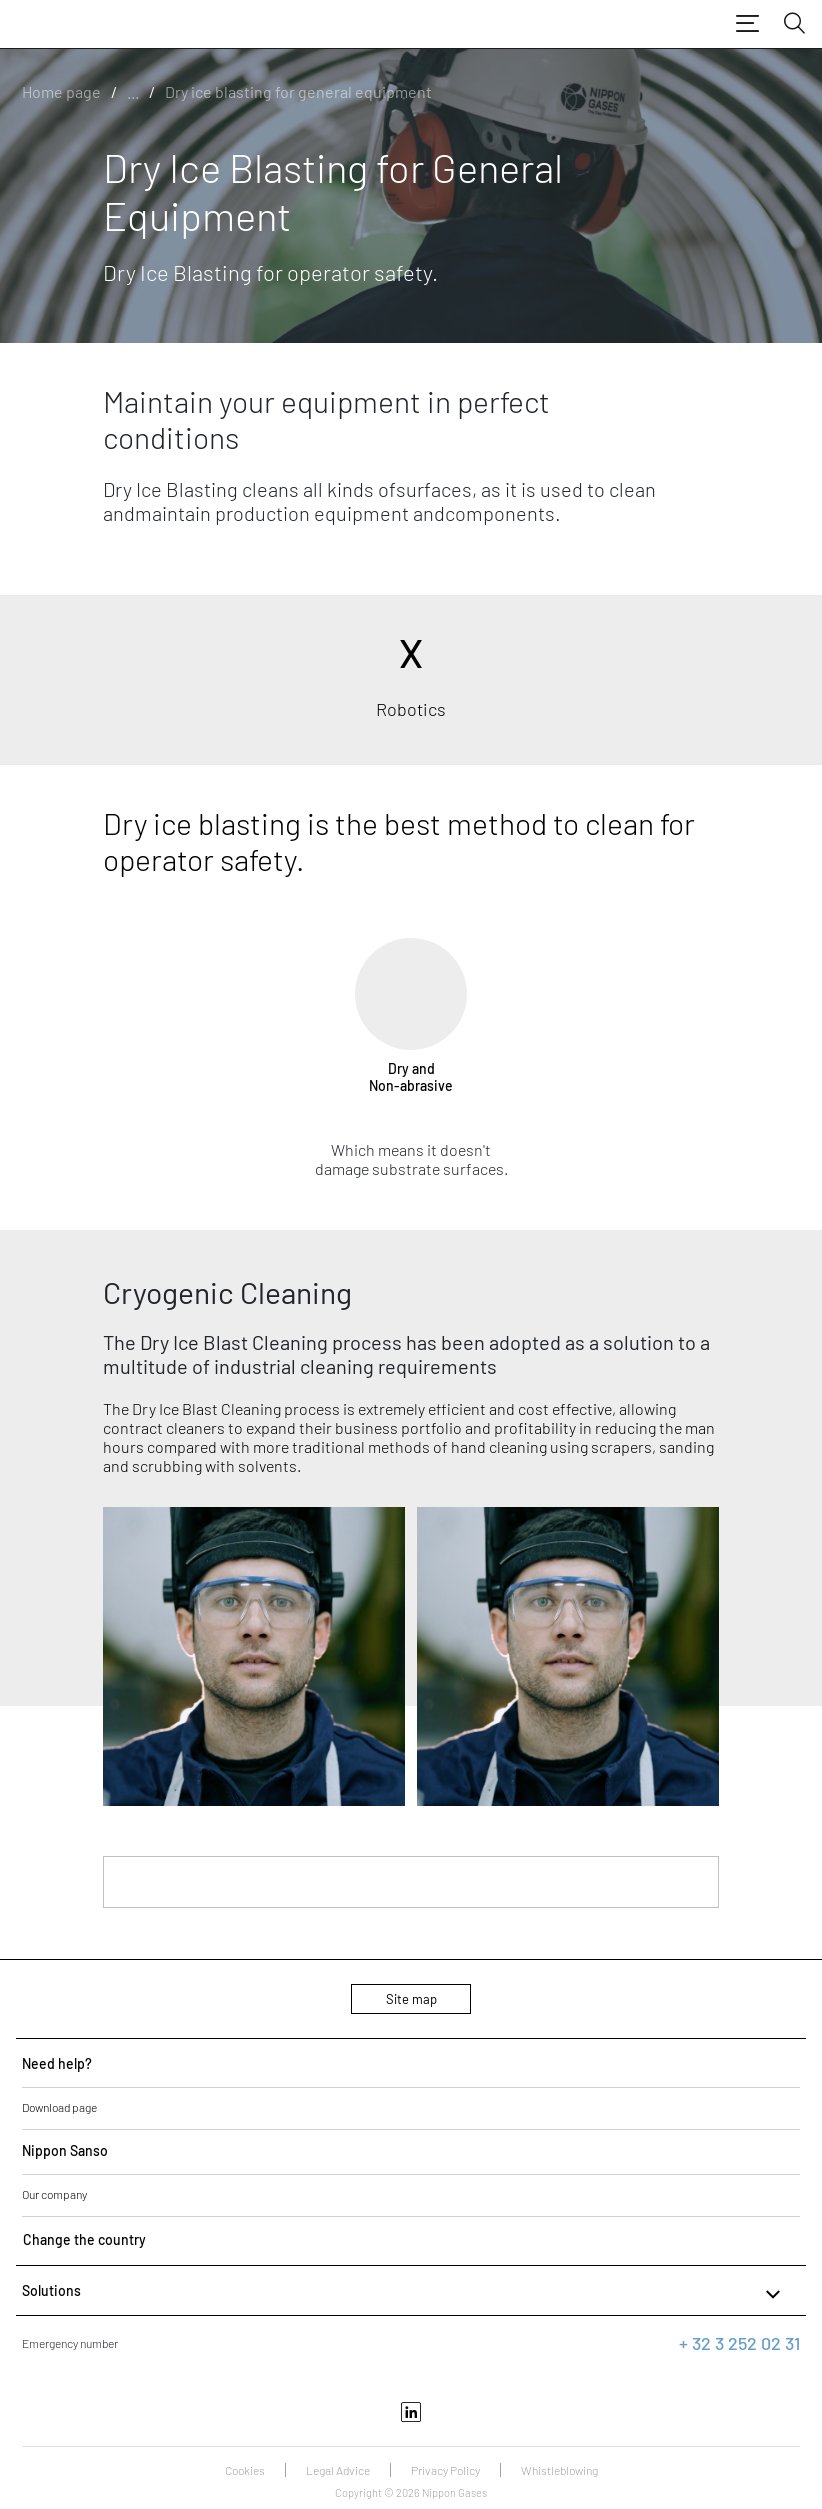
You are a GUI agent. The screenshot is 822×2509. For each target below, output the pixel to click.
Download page (59, 2107)
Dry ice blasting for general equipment (298, 91)
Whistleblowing (559, 2470)
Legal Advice (338, 2470)
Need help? (57, 2063)
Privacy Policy (445, 2470)
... (133, 91)
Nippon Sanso (65, 2150)
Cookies (245, 2470)
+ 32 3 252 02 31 (739, 2343)
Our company (54, 2194)
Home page (61, 91)
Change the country (84, 2239)
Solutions (403, 2294)
